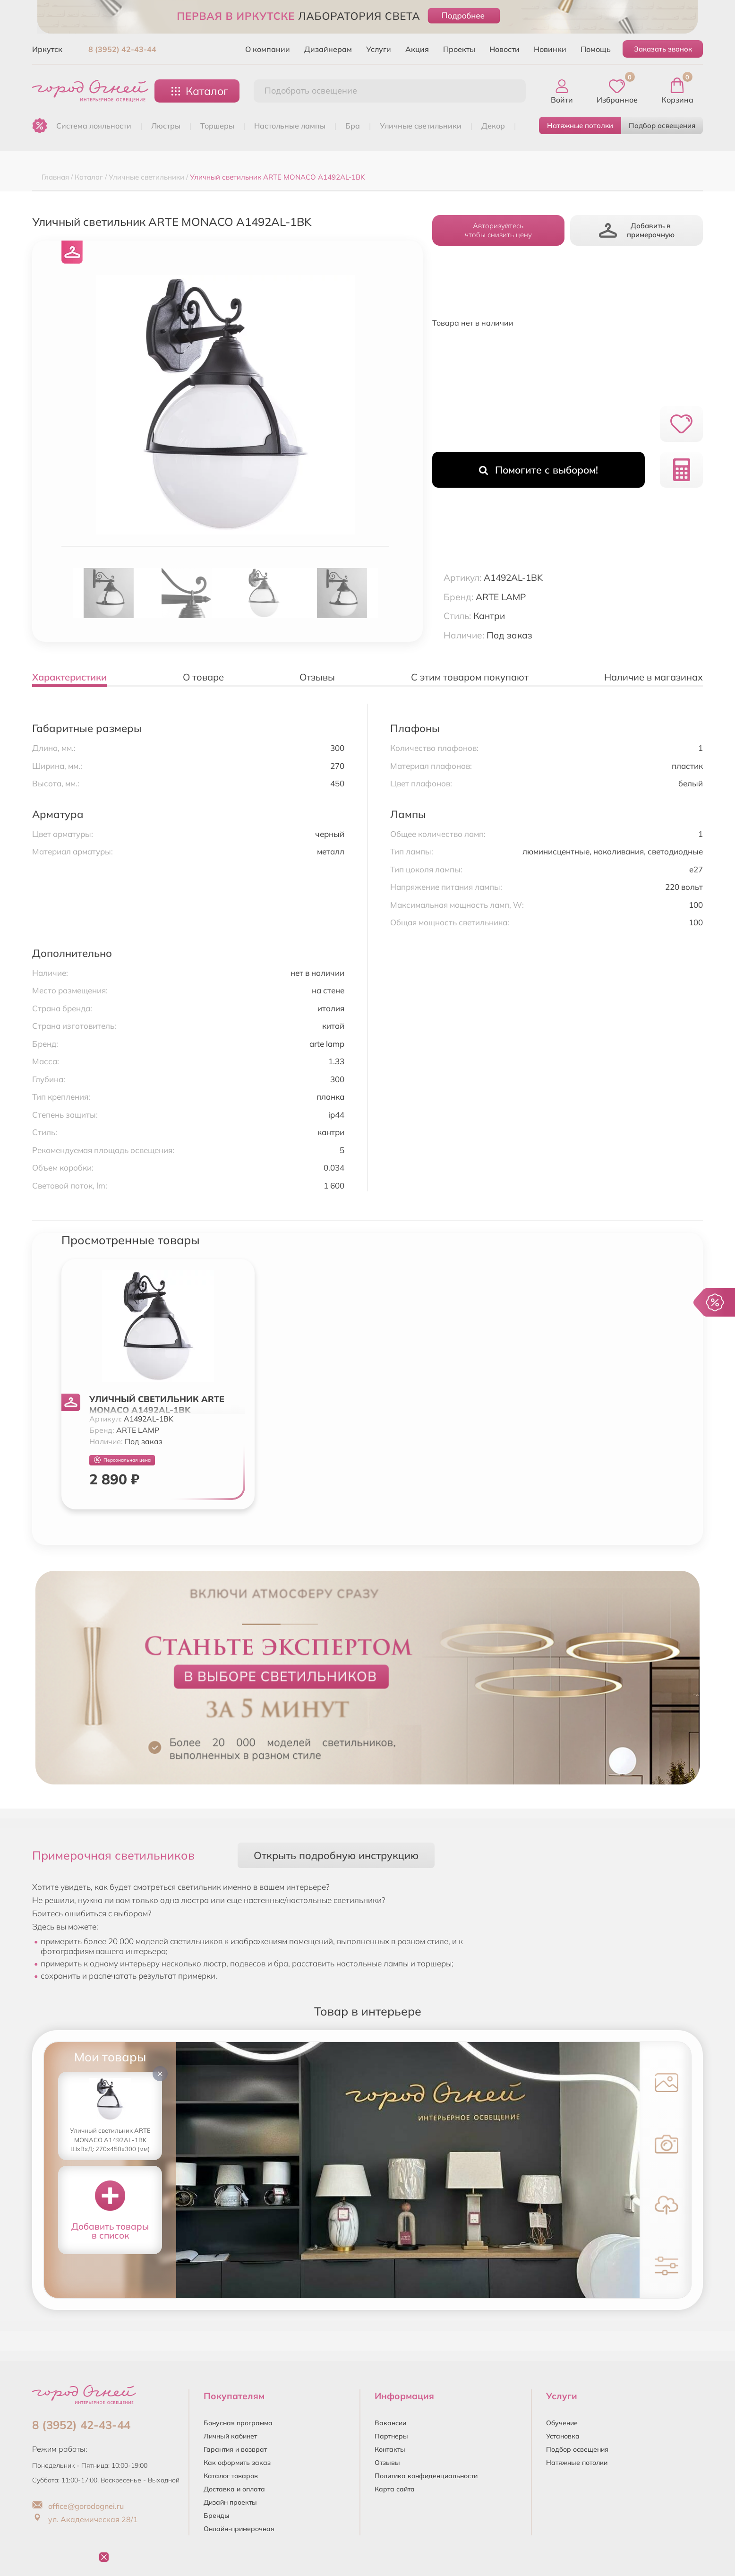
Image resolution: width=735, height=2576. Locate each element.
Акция (417, 49)
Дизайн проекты (230, 2502)
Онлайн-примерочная (239, 2528)
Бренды (217, 2515)
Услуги (378, 49)
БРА (352, 125)
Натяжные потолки (580, 125)
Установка (563, 2436)
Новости (504, 49)
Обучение (562, 2423)
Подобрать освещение (311, 90)
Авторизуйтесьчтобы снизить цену (498, 230)
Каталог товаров (231, 2476)
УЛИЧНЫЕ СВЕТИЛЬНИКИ (421, 125)
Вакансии (390, 2423)
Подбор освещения (662, 125)
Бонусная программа (238, 2423)
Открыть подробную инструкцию (336, 1855)
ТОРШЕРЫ (217, 125)
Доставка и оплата (234, 2489)
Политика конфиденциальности (426, 2476)
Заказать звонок (663, 48)
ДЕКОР (493, 125)
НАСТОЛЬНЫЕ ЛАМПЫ (289, 125)
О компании (267, 49)
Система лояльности (93, 125)
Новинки (550, 49)
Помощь (596, 49)
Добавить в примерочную (637, 230)
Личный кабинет (230, 2436)
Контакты (390, 2449)
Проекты (459, 49)
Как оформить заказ (237, 2462)
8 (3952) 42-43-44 (122, 49)
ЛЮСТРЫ (165, 125)
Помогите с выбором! (538, 470)
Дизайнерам (328, 49)
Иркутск (47, 49)
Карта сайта (395, 2489)
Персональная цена (122, 1460)
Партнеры (391, 2436)
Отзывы (387, 2462)
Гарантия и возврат (235, 2449)
